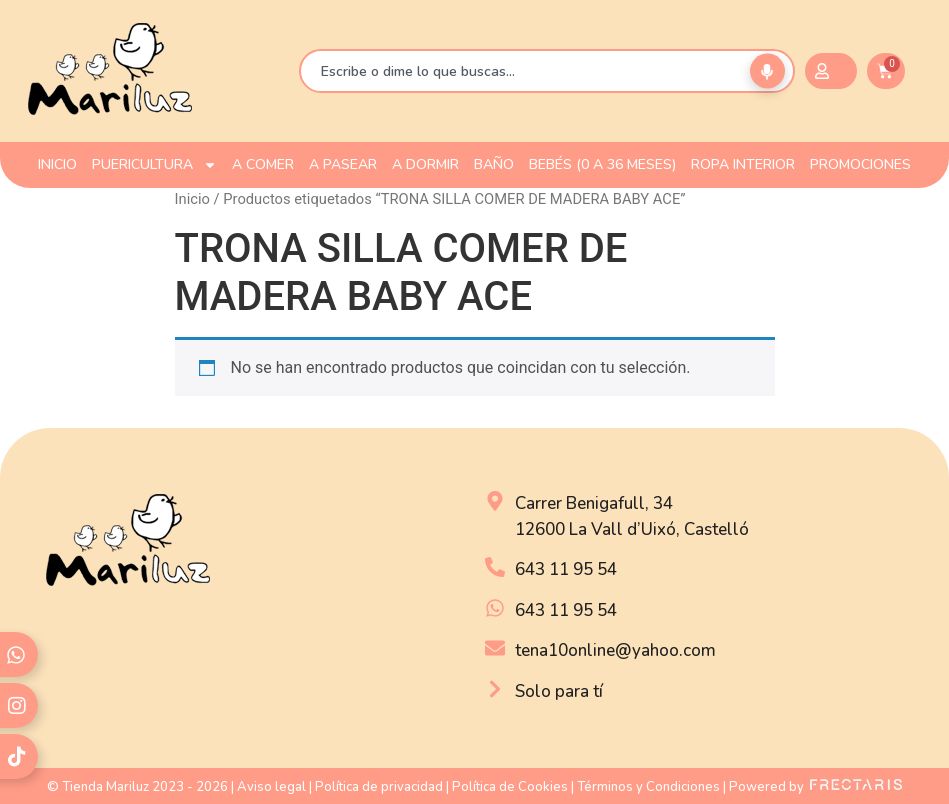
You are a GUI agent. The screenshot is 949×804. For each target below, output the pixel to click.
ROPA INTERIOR (743, 164)
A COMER (263, 164)
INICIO (57, 164)
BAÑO (494, 164)
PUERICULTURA (154, 165)
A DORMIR (425, 164)
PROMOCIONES (860, 164)
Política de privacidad (379, 787)
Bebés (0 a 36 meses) (602, 164)
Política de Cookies (510, 787)
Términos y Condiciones (648, 787)
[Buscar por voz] (767, 71)
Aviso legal (271, 787)
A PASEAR (343, 164)
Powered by (815, 787)
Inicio (192, 199)
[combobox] (547, 71)
